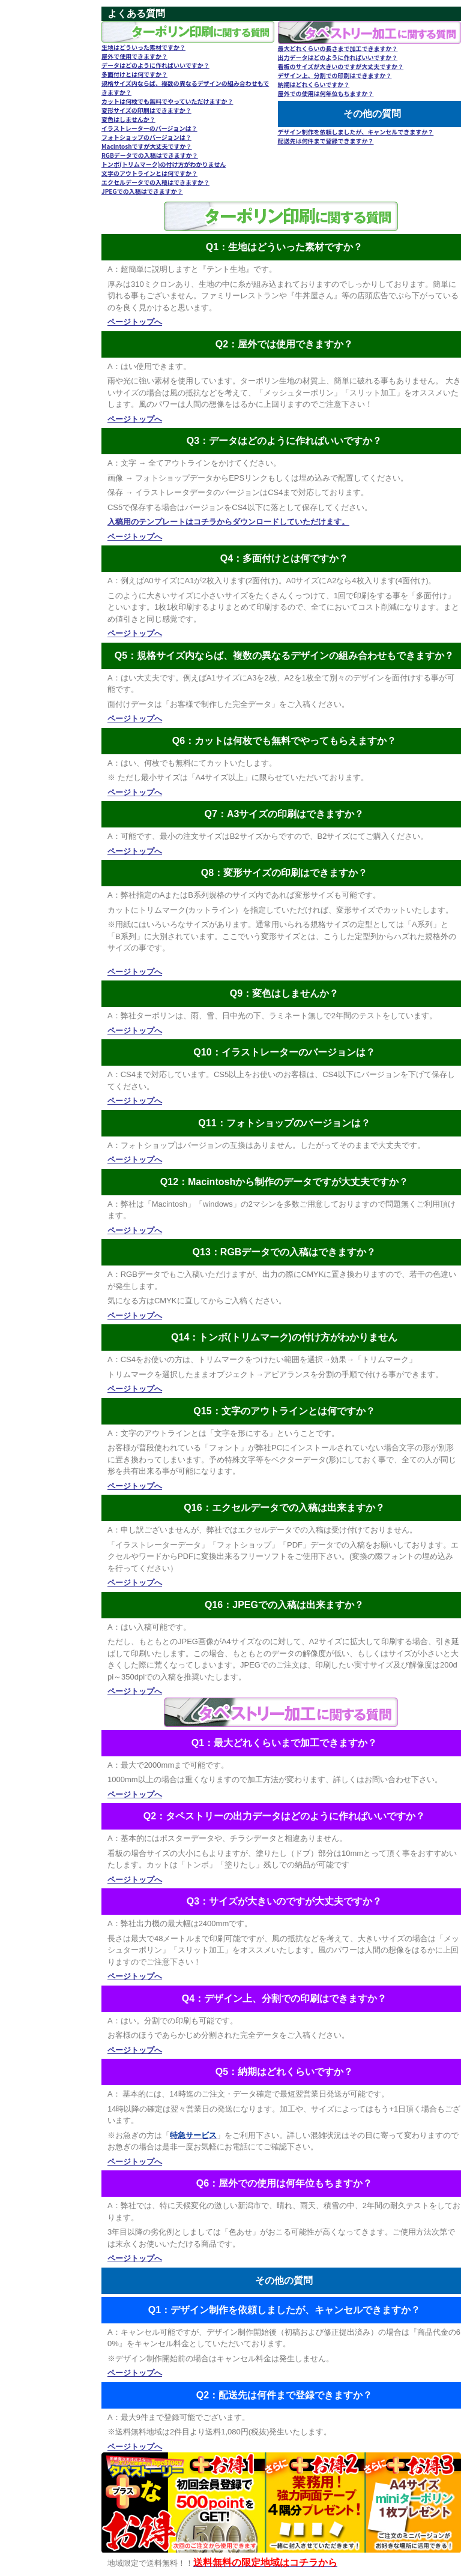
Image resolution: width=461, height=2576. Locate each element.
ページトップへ (134, 321)
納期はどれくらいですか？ (314, 84)
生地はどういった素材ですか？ (143, 47)
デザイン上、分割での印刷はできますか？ (335, 75)
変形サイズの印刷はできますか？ (146, 110)
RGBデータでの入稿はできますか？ (149, 155)
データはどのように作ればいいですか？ (155, 65)
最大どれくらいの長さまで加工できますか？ (338, 48)
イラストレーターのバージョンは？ (149, 128)
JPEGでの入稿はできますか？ (142, 191)
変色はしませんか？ (128, 119)
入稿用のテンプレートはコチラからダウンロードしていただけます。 (228, 521)
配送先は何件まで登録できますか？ (326, 140)
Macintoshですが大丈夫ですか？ (146, 146)
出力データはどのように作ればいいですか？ (338, 57)
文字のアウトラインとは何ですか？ (149, 173)
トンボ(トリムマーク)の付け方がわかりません (163, 164)
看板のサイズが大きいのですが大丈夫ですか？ (341, 66)
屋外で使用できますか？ (134, 56)
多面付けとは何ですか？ (134, 74)
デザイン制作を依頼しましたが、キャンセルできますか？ (356, 131)
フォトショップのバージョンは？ (146, 137)
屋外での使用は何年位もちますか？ (326, 93)
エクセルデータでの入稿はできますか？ (155, 182)
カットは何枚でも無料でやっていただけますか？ (167, 101)
